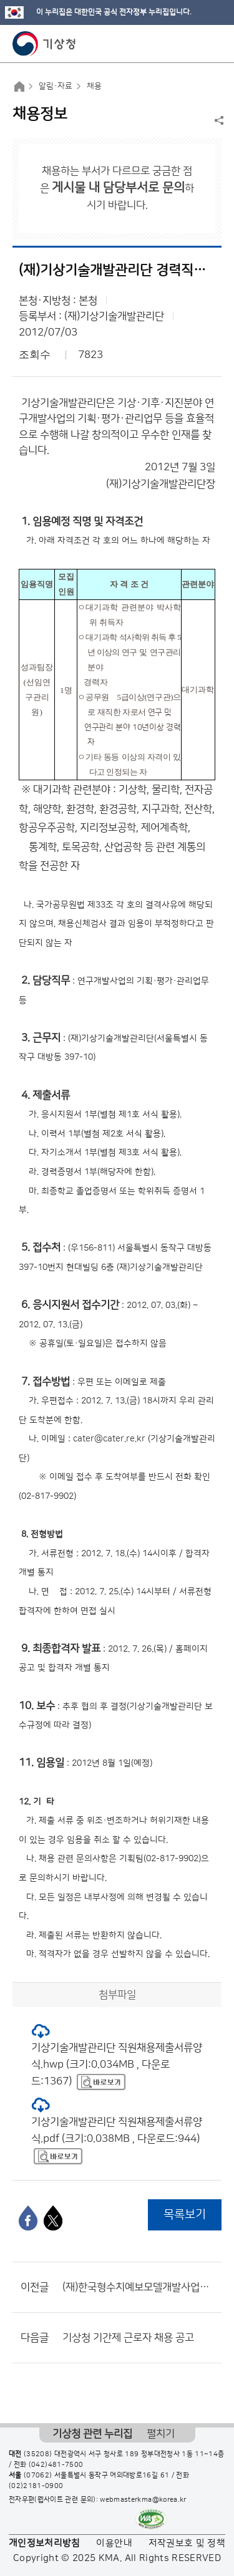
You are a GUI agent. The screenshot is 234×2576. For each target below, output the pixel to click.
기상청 (44, 43)
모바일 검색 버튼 (193, 43)
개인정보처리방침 (44, 2543)
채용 (94, 86)
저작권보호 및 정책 (187, 2543)
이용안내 (114, 2543)
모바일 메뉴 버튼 (213, 43)
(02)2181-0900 (36, 2486)
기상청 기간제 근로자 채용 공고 (128, 2337)
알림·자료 (55, 86)
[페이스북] (28, 2218)
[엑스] (53, 2218)
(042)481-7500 (56, 2465)
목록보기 (184, 2214)
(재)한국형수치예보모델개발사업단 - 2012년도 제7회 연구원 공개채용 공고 (138, 2287)
